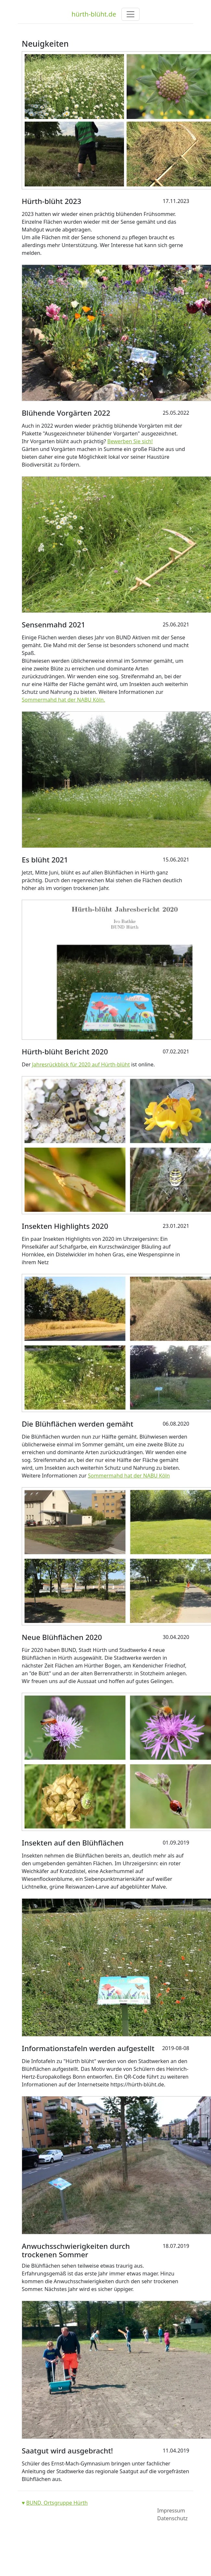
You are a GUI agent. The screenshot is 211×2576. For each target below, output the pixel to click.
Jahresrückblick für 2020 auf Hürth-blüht (81, 1064)
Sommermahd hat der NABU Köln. (63, 699)
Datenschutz (172, 2518)
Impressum (171, 2510)
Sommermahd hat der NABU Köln (129, 1475)
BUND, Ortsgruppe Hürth (57, 2502)
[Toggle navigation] (130, 14)
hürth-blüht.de (93, 14)
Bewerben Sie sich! (130, 441)
